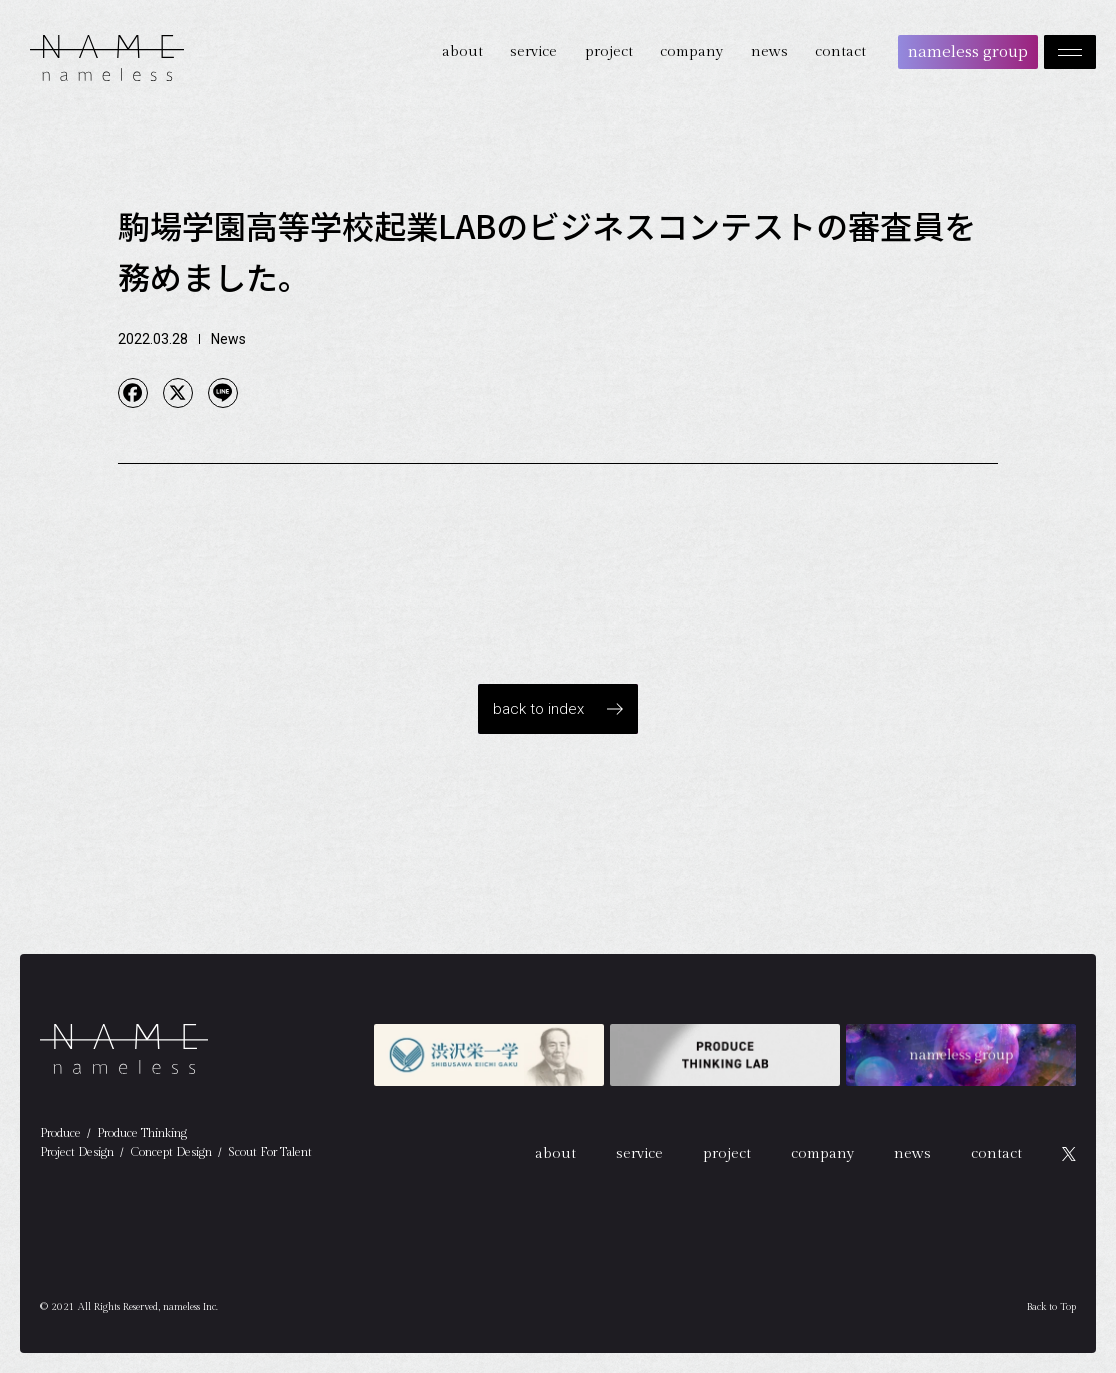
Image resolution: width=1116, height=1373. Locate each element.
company (691, 52)
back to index (538, 709)
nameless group (968, 50)
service (533, 52)
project (609, 52)
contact (840, 52)
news (769, 52)
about (462, 52)
